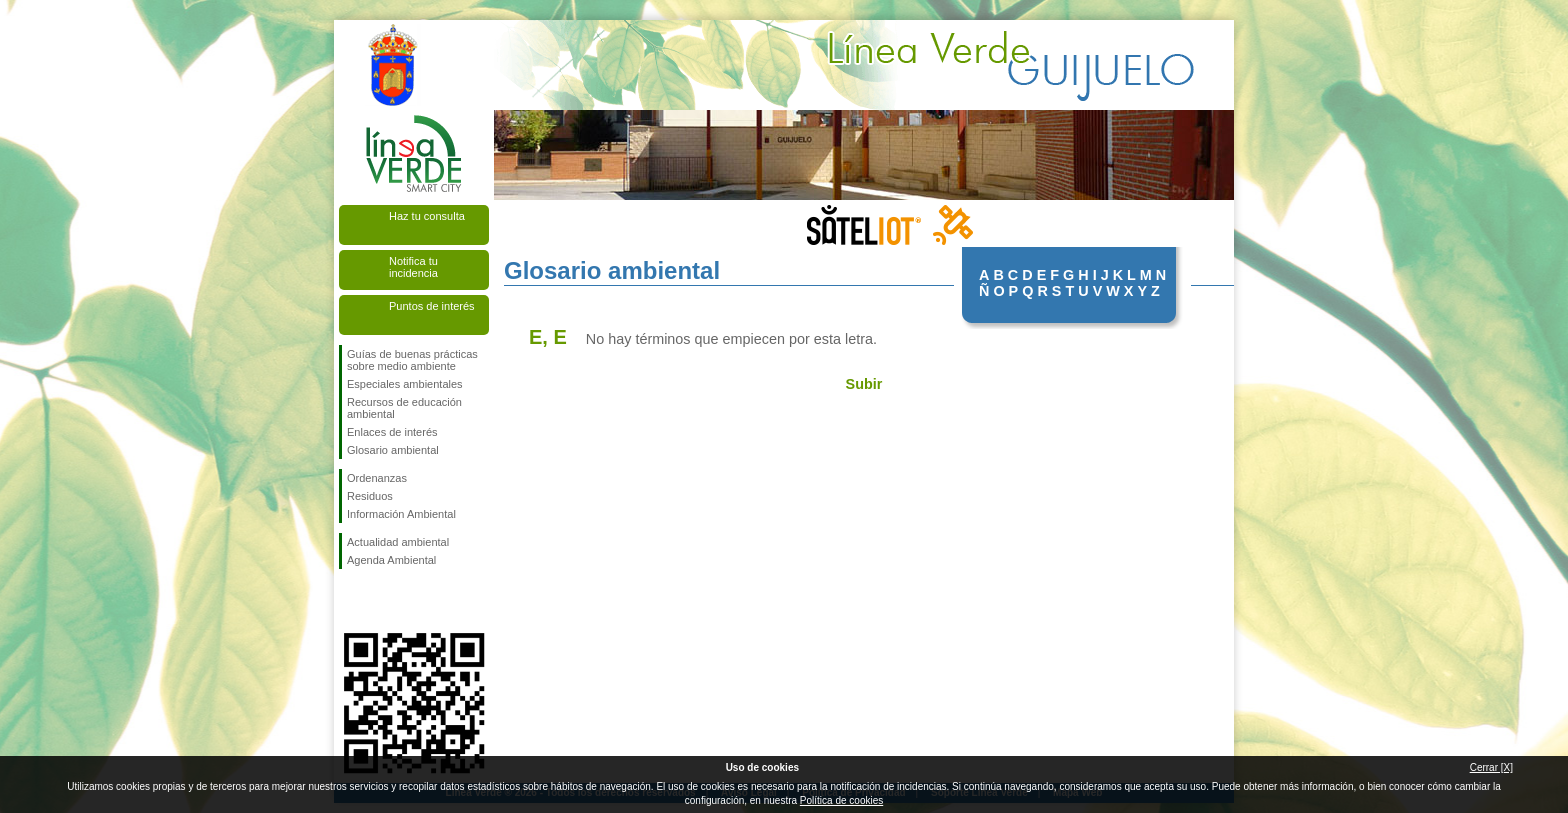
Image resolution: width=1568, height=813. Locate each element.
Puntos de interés (432, 306)
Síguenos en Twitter (384, 601)
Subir (864, 384)
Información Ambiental (401, 514)
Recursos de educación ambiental (404, 408)
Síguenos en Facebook (351, 601)
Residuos (370, 496)
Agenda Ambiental (391, 560)
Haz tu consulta (427, 216)
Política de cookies (841, 800)
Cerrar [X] (1491, 767)
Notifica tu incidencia (413, 267)
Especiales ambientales (405, 384)
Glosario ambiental (393, 450)
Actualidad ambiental (398, 542)
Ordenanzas (377, 478)
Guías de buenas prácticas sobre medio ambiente (412, 360)
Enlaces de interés (392, 432)
